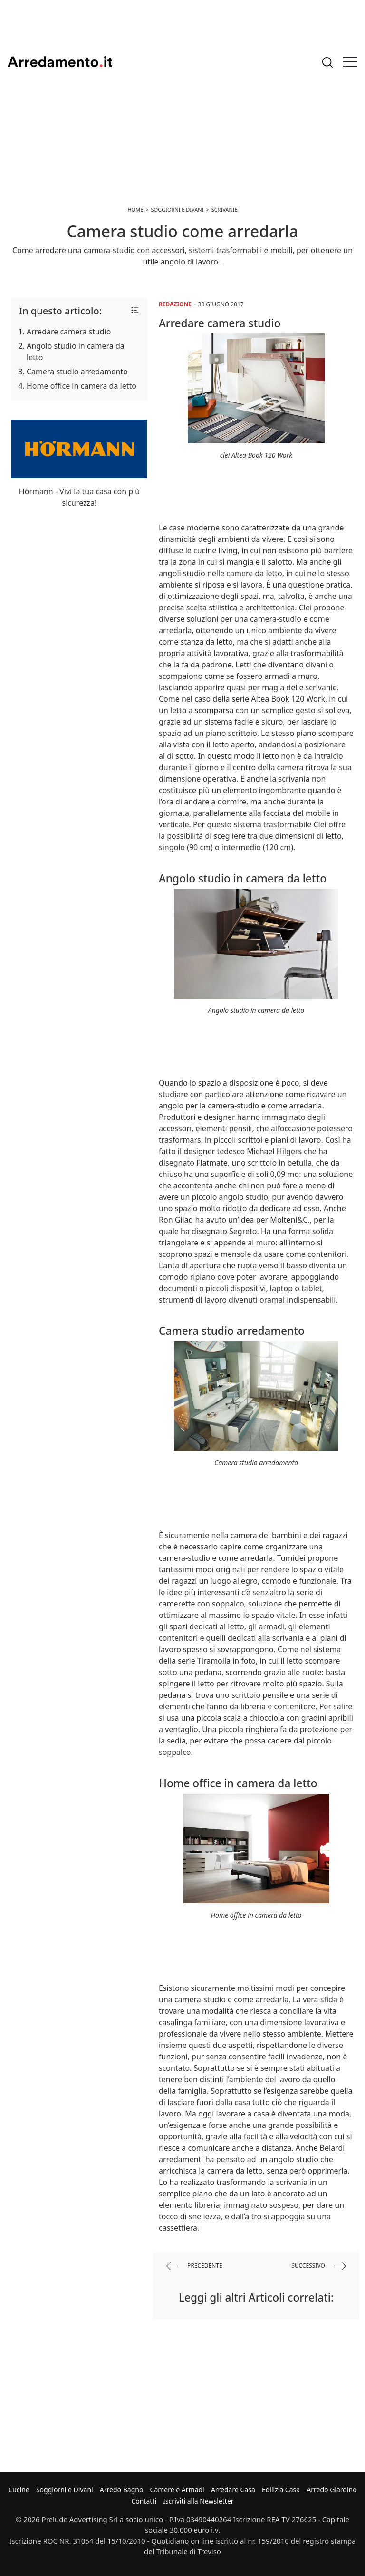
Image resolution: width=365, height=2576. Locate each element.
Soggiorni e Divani (64, 2489)
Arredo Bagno (122, 2489)
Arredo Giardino (331, 2489)
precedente (194, 2266)
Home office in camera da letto (81, 386)
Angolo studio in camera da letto (76, 351)
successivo (318, 2266)
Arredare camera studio (69, 331)
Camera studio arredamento (77, 371)
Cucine (18, 2489)
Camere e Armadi (177, 2489)
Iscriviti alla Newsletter (198, 2501)
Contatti (143, 2501)
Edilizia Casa (281, 2489)
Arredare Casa (233, 2489)
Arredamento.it (60, 62)
